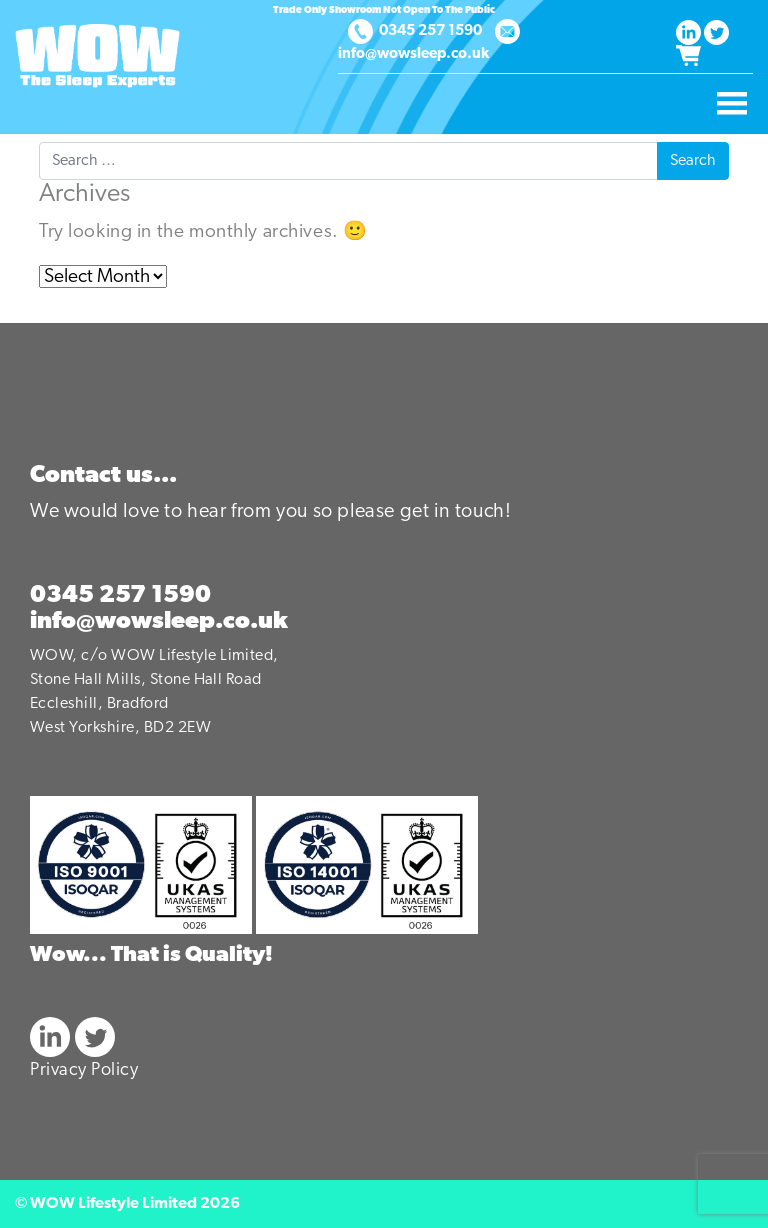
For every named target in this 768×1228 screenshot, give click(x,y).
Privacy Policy (84, 1070)
